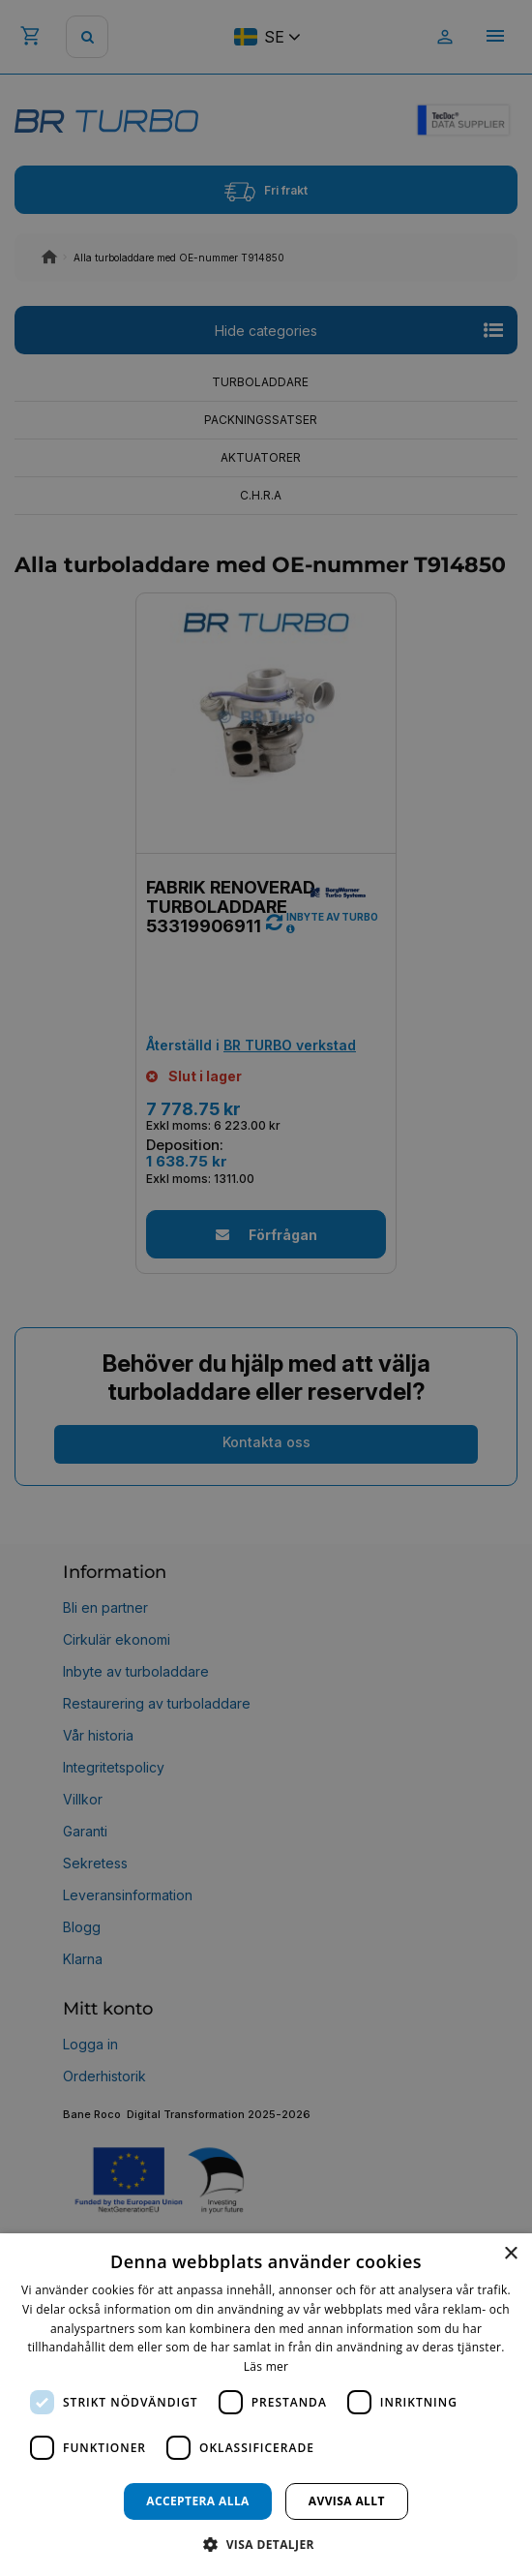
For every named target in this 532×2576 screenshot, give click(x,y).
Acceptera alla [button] (198, 2501)
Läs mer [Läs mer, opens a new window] (266, 2366)
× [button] (510, 2254)
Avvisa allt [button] (347, 2501)
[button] (266, 2543)
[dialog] (266, 2404)
